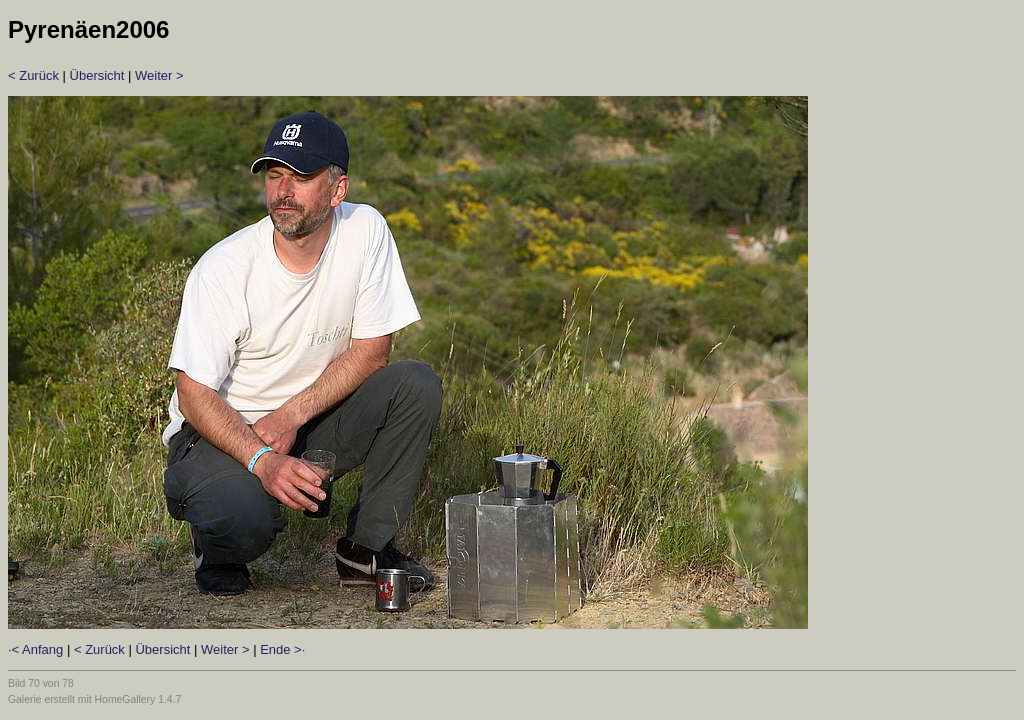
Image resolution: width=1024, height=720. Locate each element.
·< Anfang (35, 649)
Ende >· (282, 649)
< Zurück (33, 75)
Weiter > (159, 75)
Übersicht (97, 75)
